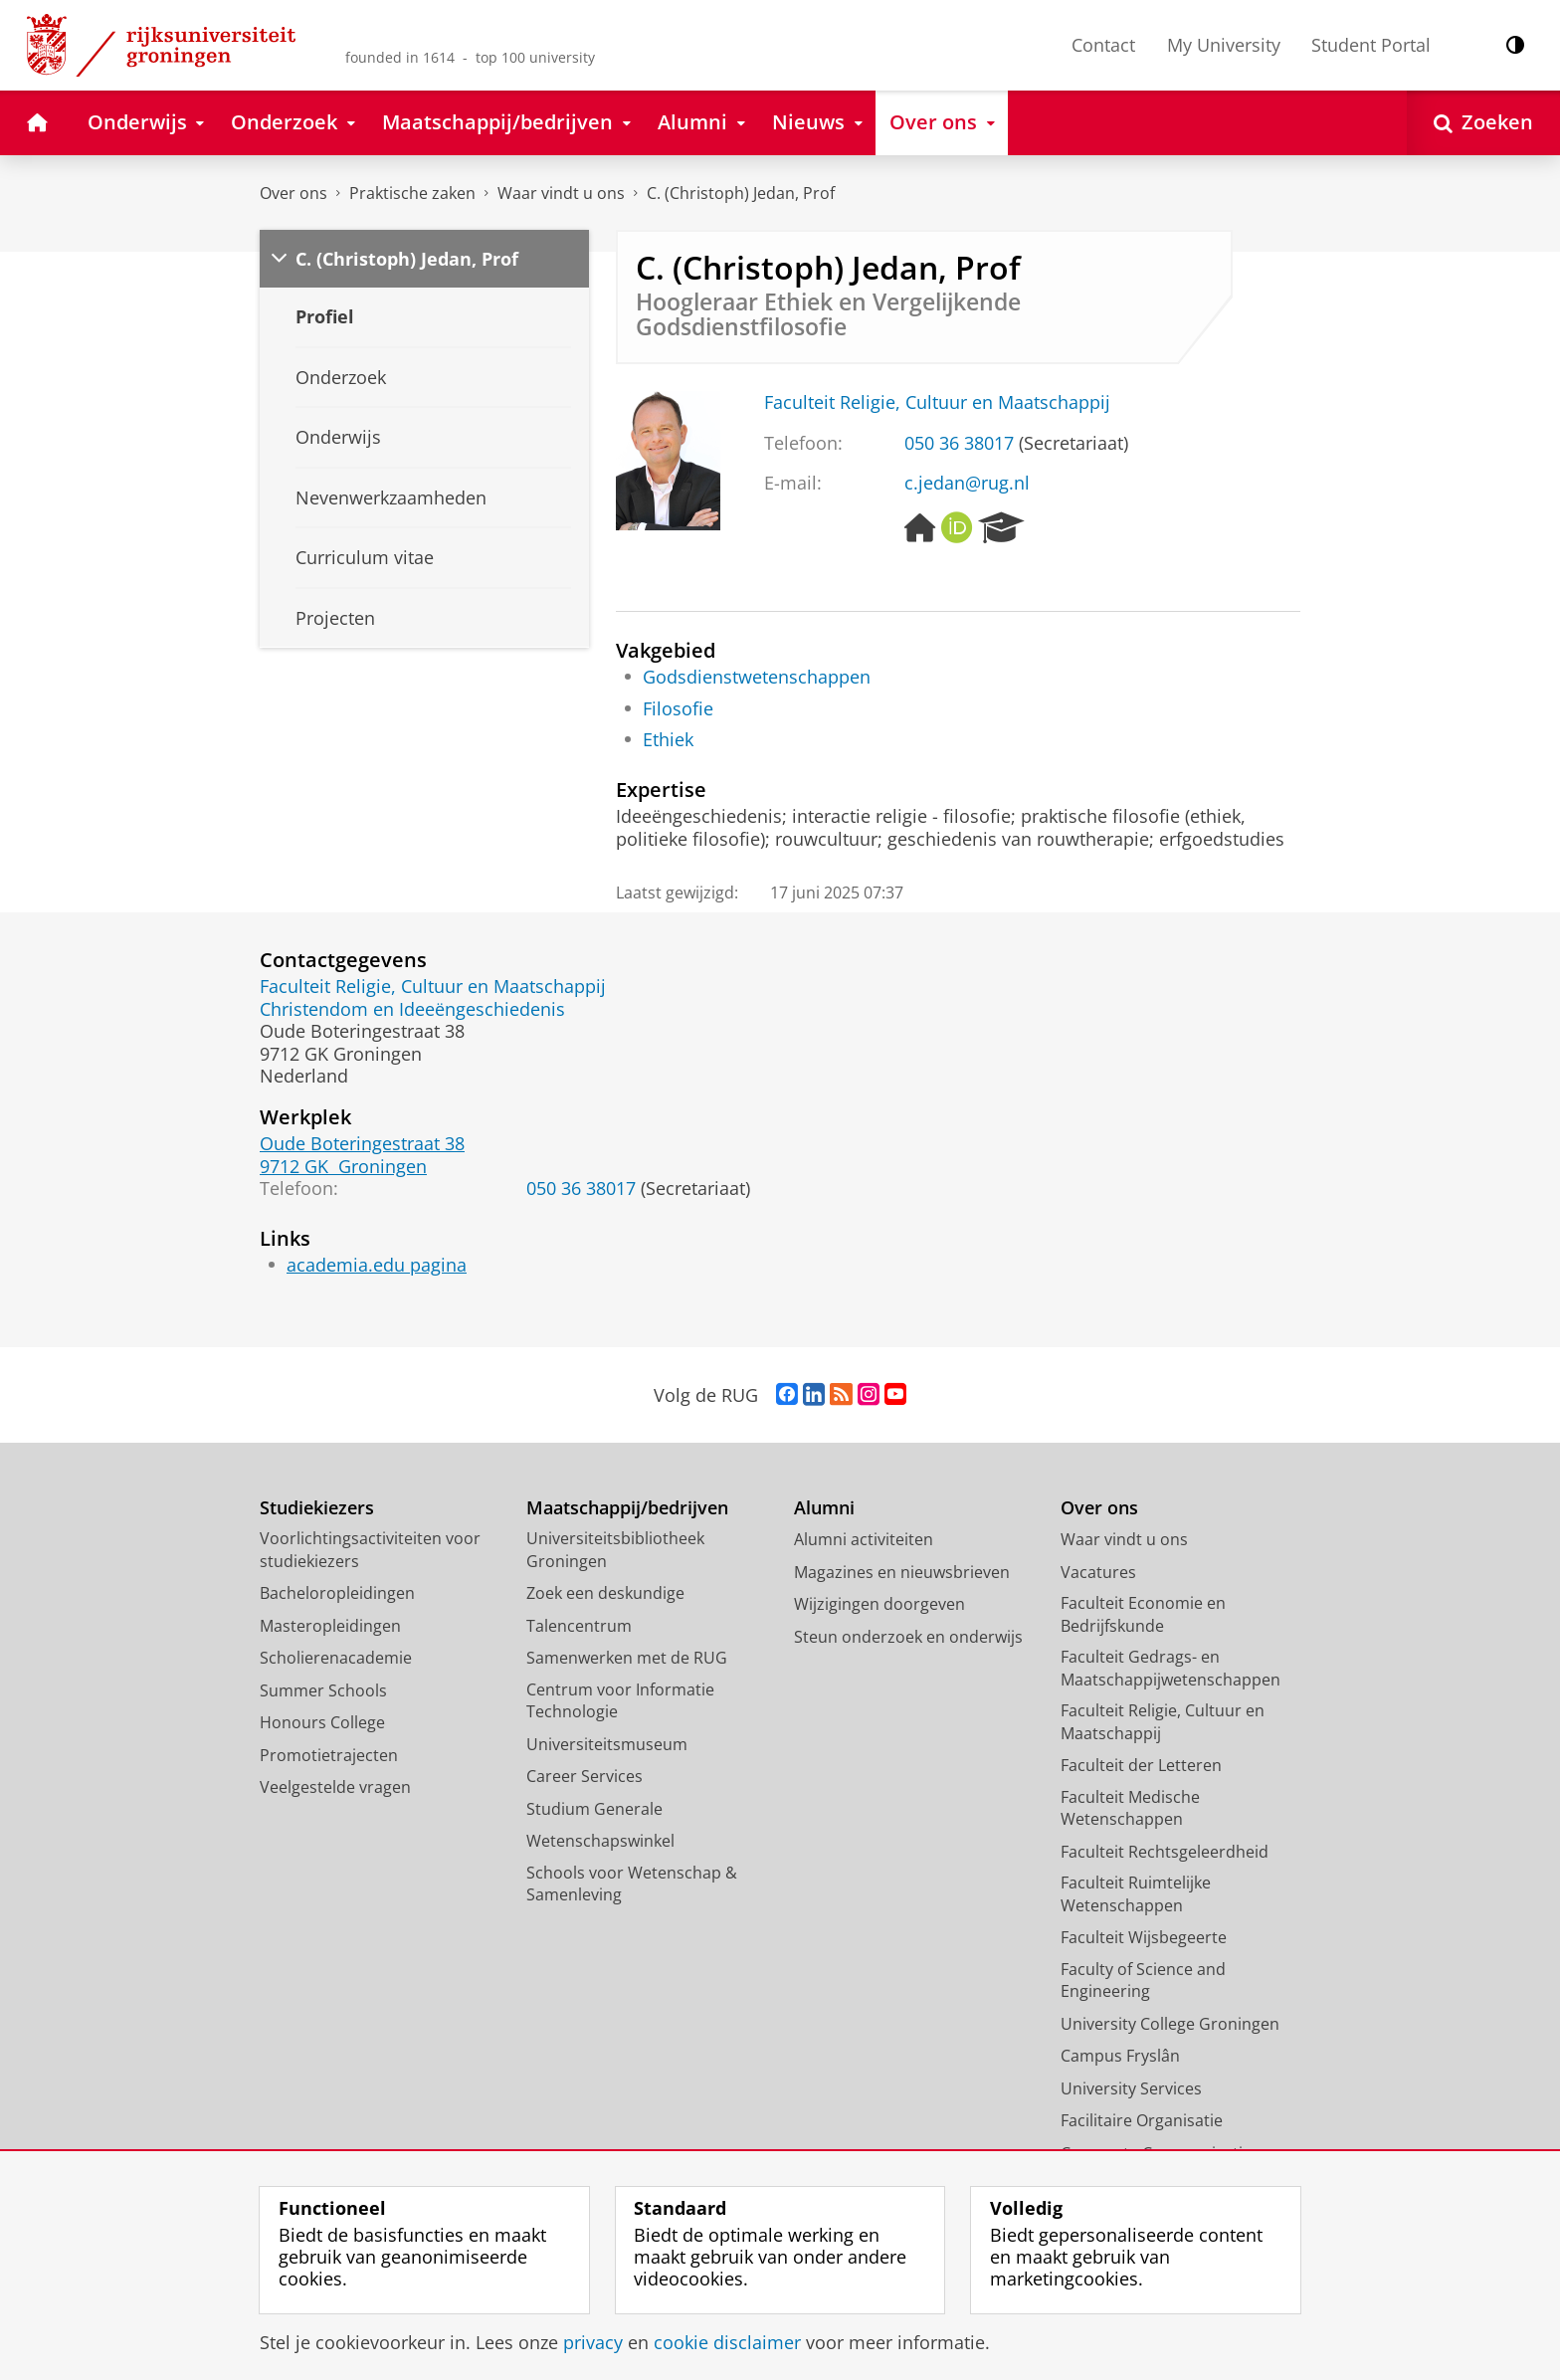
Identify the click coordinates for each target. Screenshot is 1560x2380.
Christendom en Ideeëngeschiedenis (412, 1009)
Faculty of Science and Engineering (1143, 1980)
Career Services (584, 1776)
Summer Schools (323, 1690)
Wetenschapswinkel (600, 1841)
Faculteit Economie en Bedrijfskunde (1143, 1614)
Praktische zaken (412, 193)
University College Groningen (1170, 2024)
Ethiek (668, 739)
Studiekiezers (317, 1507)
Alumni (824, 1507)
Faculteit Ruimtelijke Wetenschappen (1136, 1894)
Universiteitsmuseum (606, 1744)
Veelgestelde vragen (335, 1787)
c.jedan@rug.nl (967, 483)
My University (1223, 45)
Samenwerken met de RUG (626, 1658)
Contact (1103, 45)
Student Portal (1371, 45)
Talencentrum (579, 1626)
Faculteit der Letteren (1141, 1765)
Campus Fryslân (1120, 2056)
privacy (593, 2342)
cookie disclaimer (727, 2342)
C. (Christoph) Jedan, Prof (741, 193)
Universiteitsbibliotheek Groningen (615, 1549)
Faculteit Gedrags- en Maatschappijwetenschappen (1170, 1668)
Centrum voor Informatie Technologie (620, 1701)
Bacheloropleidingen (337, 1593)
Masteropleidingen (330, 1626)
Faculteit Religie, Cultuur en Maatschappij (937, 402)
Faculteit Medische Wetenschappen (1130, 1808)
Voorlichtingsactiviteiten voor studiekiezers (370, 1549)
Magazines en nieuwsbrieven (902, 1572)
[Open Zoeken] (1483, 123)
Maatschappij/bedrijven (627, 1507)
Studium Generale (594, 1809)
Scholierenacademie (336, 1658)
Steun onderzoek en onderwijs (908, 1637)
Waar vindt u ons (561, 193)
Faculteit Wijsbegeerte (1144, 1937)
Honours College (322, 1722)
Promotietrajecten (329, 1755)
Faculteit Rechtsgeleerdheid (1164, 1852)
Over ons (293, 193)
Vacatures (1098, 1572)
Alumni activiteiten (863, 1539)
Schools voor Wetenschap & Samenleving (631, 1884)
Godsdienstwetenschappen (757, 677)
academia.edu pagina (377, 1265)
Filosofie (678, 708)
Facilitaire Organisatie (1142, 2120)
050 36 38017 (959, 443)
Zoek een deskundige (605, 1593)
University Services (1131, 2088)
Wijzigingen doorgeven (879, 1604)
